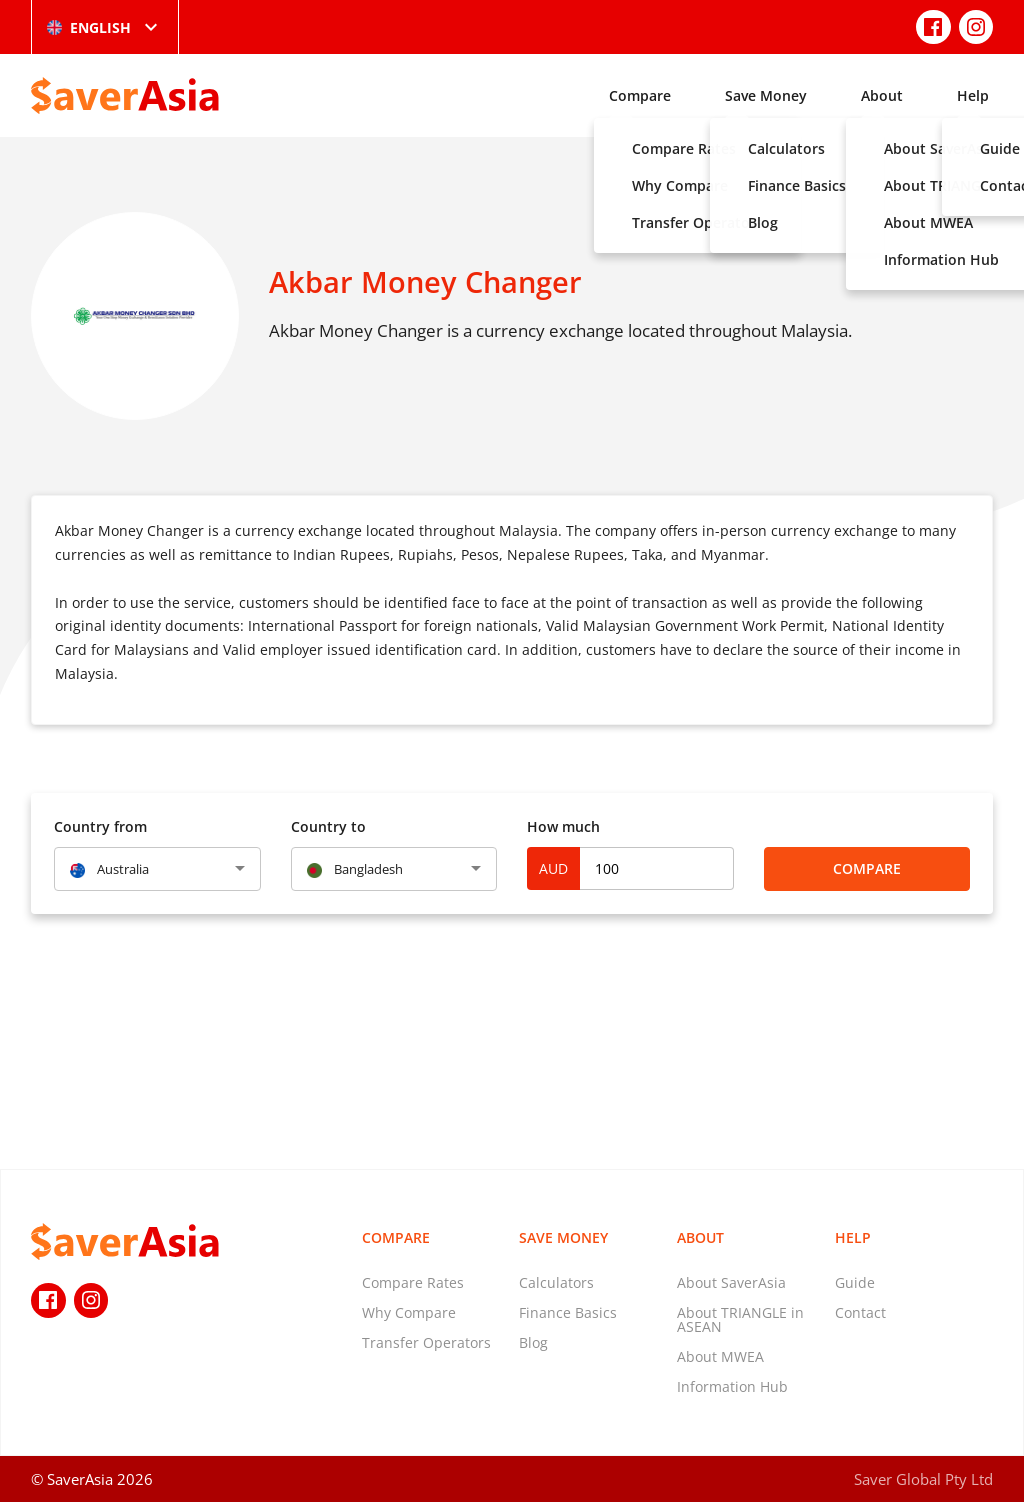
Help (973, 95)
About (882, 95)
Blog (533, 1342)
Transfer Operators (426, 1342)
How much (563, 826)
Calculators (556, 1282)
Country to (328, 826)
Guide (855, 1282)
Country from (100, 826)
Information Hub (732, 1386)
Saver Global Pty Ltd (923, 1479)
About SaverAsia (731, 1282)
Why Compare (409, 1312)
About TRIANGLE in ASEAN (740, 1319)
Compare (640, 95)
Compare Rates (413, 1282)
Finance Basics (568, 1312)
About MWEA (720, 1356)
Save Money (766, 95)
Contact (860, 1312)
